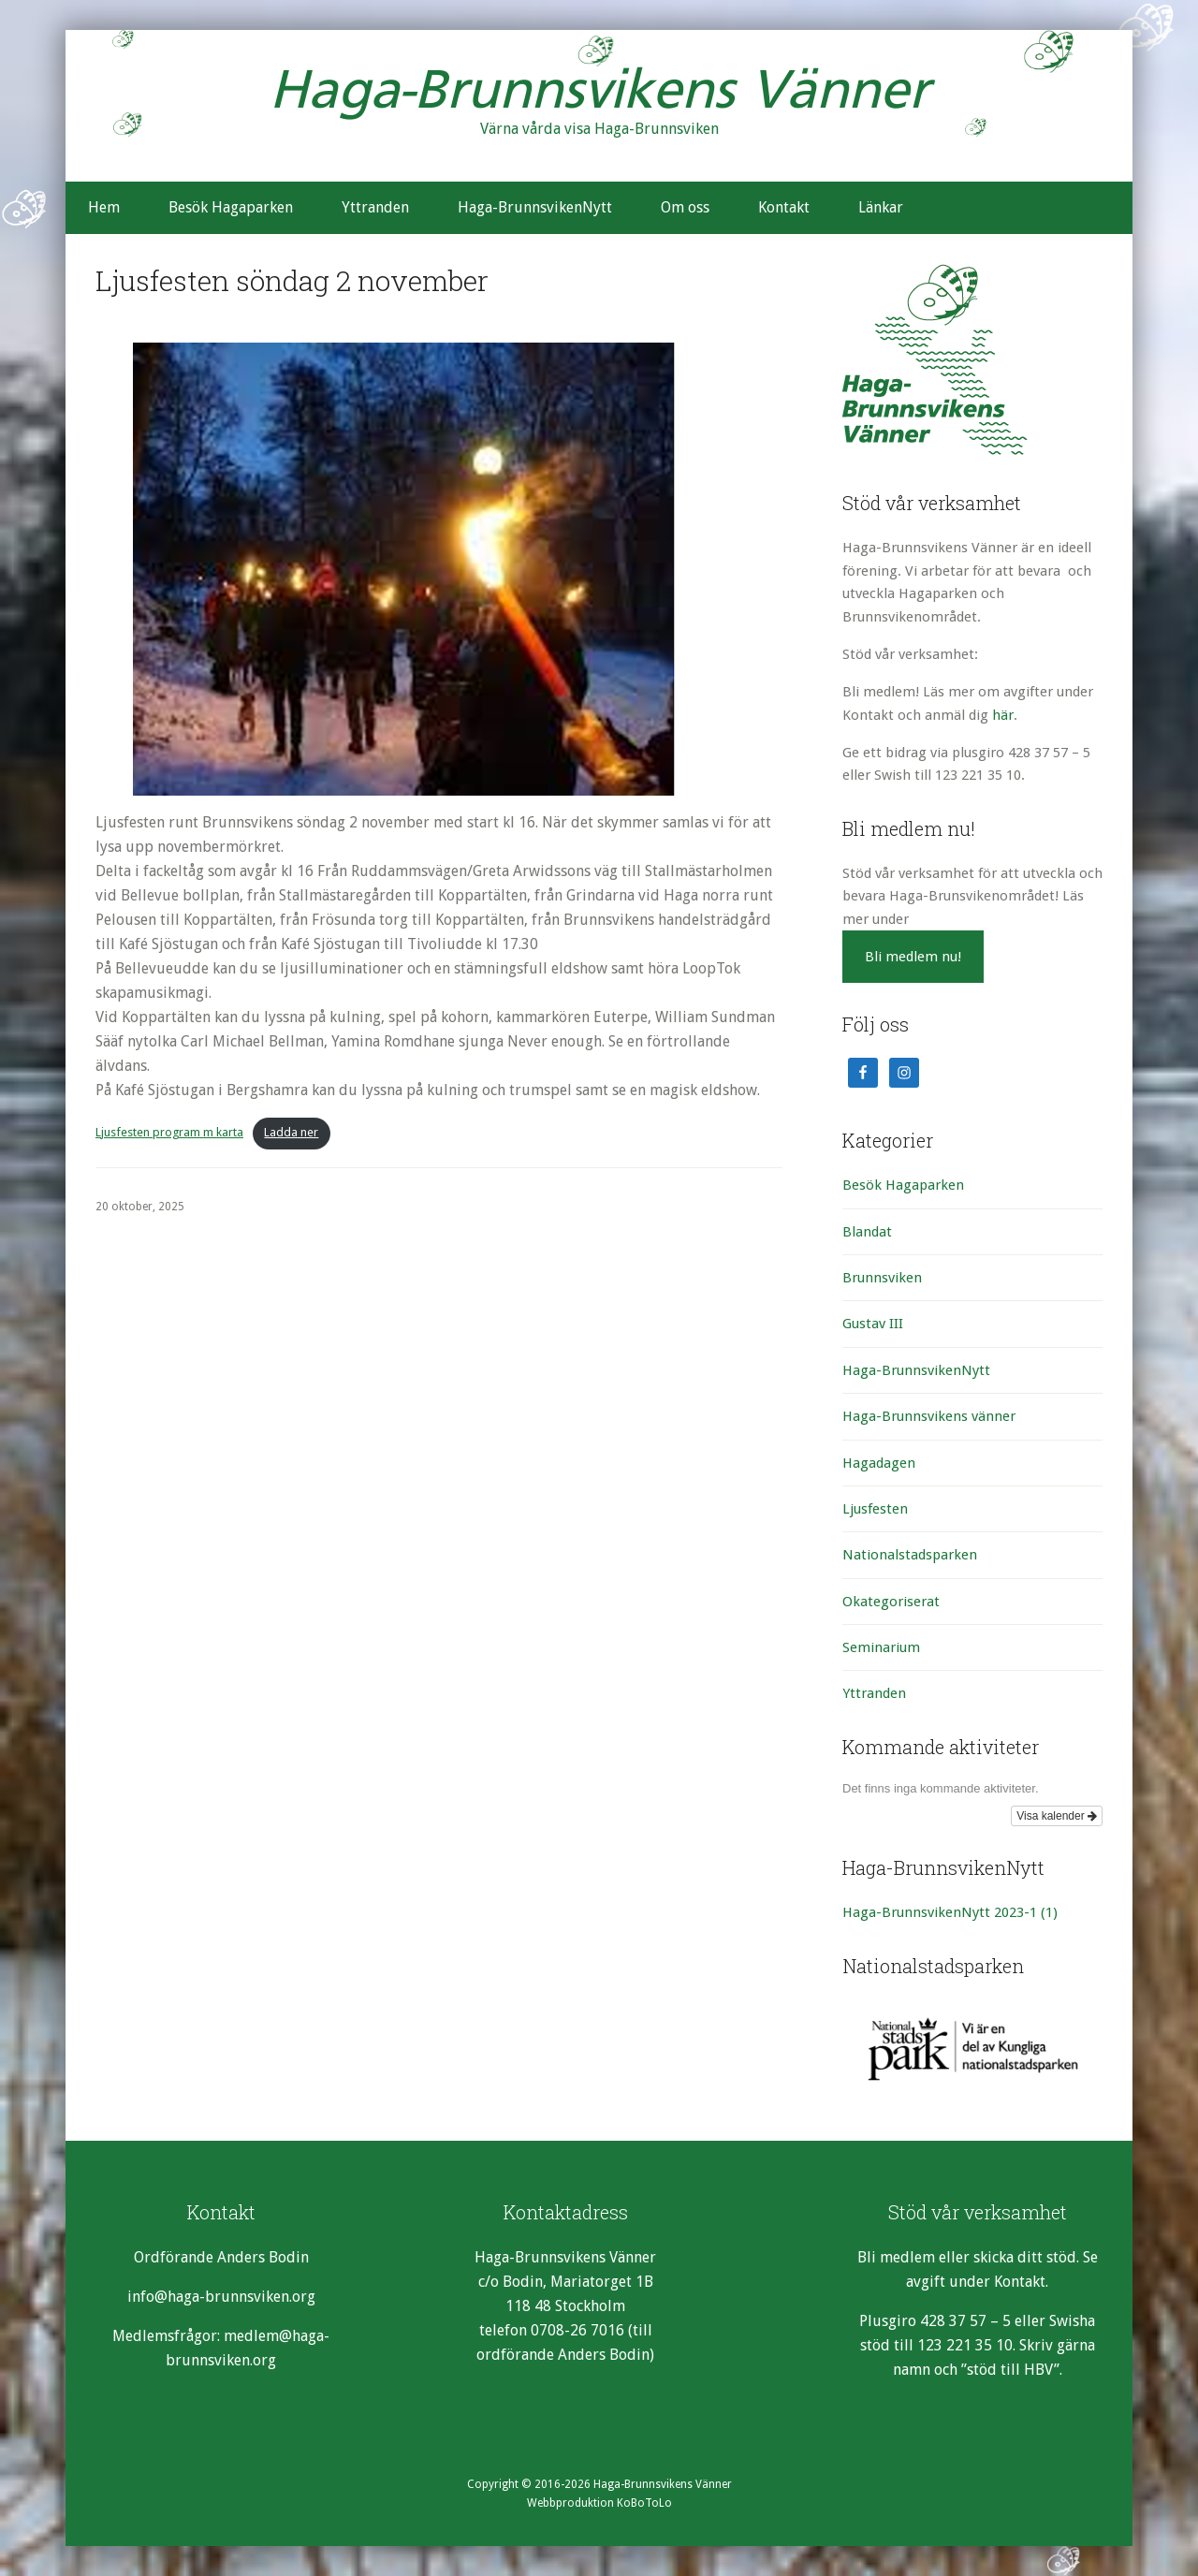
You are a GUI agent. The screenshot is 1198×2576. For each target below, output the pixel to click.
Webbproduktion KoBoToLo (599, 2503)
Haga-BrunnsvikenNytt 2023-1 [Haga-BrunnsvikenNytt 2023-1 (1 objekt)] (950, 1912)
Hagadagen (878, 1463)
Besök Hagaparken (903, 1185)
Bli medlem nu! (913, 956)
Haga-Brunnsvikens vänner (928, 1416)
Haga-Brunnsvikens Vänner (599, 93)
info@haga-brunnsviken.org (221, 2296)
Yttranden (874, 1693)
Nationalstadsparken (909, 1554)
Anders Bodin (263, 2257)
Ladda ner (291, 1132)
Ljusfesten (875, 1508)
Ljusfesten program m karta (169, 1132)
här (1003, 715)
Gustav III (872, 1323)
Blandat (867, 1231)
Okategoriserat (891, 1601)
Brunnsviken (882, 1277)
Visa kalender (1056, 1815)
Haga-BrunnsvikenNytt (916, 1370)
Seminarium (881, 1647)
